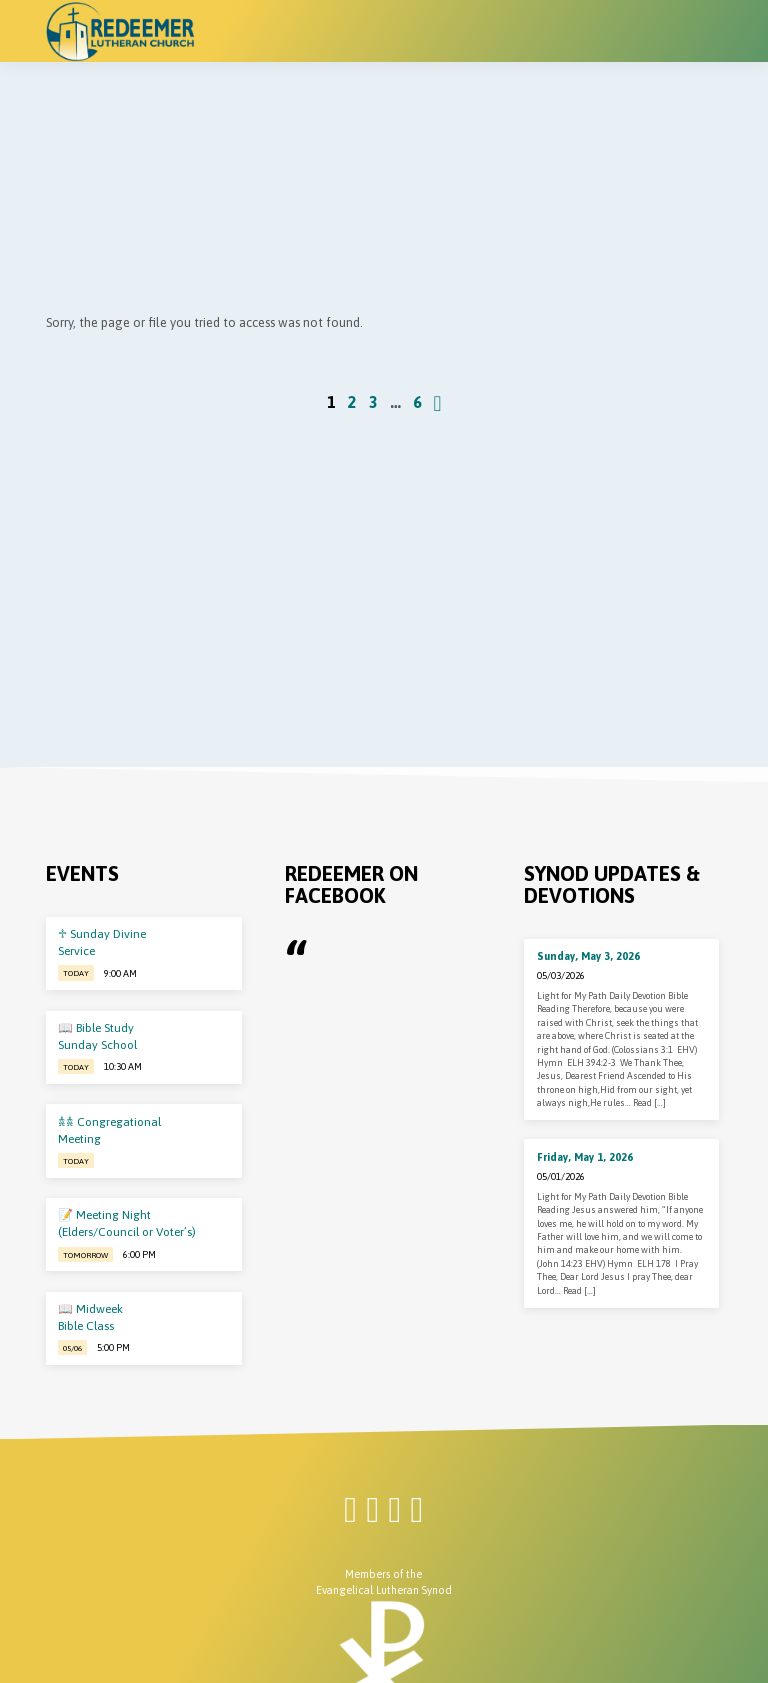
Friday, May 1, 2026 (585, 1157)
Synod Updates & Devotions (612, 884)
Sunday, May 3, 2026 (588, 956)
